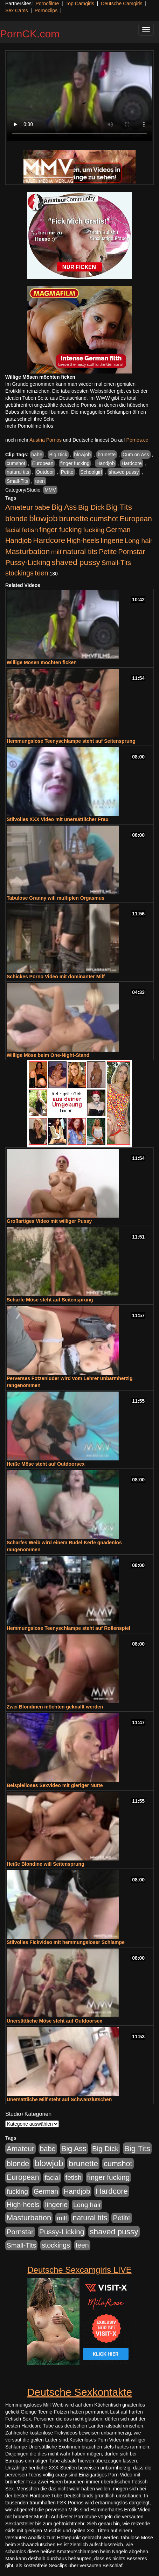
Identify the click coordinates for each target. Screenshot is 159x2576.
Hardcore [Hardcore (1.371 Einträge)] (49, 540)
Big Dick (58, 454)
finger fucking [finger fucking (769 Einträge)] (60, 530)
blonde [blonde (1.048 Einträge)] (16, 519)
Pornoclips (46, 10)
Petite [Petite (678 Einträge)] (108, 552)
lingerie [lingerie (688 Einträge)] (112, 540)
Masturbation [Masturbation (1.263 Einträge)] (27, 551)
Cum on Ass (136, 454)
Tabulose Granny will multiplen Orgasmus (55, 898)
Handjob (105, 463)
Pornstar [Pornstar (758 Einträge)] (131, 552)
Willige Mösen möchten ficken (42, 662)
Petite (67, 472)
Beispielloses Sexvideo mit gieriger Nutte (55, 1785)
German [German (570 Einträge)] (118, 530)
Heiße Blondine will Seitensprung (45, 1864)
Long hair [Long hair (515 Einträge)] (138, 540)
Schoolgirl (91, 472)
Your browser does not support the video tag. (79, 96)
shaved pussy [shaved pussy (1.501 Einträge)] (76, 562)
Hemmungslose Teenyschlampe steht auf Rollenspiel (68, 1628)
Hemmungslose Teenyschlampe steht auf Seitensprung (71, 741)
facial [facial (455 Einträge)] (13, 530)
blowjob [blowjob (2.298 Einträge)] (43, 518)
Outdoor (45, 472)
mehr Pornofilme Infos (29, 426)
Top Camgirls (79, 3)
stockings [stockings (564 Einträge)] (19, 573)
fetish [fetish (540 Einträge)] (30, 530)
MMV (50, 490)
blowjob (82, 454)
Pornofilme (47, 3)
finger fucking (74, 463)
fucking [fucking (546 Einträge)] (93, 530)
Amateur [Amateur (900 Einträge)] (19, 507)
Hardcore (132, 463)
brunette (107, 454)
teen (39, 481)
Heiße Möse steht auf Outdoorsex (45, 1464)
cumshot (16, 463)
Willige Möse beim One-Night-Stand (48, 1055)
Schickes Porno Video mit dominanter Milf (56, 976)
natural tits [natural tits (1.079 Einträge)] (80, 551)
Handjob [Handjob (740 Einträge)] (18, 540)
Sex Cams (16, 10)
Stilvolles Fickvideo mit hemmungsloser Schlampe (66, 1942)
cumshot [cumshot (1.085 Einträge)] (104, 518)
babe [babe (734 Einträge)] (42, 507)
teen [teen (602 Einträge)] (41, 573)
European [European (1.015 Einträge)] (135, 519)
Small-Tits (17, 481)
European (43, 463)
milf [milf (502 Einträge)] (56, 552)
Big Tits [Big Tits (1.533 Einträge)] (119, 506)
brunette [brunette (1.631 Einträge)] (73, 518)
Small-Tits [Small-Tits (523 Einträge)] (116, 562)
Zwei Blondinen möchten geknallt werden (55, 1707)
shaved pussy (124, 472)
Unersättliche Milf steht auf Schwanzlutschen (59, 2099)
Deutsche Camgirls (121, 3)
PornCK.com (30, 33)
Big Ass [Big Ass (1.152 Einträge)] (64, 507)
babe (37, 454)
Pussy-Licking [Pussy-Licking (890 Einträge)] (27, 562)
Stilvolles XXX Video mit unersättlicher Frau (58, 819)
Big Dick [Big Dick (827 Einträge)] (91, 507)
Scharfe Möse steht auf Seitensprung (50, 1299)
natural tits (18, 472)
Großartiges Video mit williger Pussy (49, 1221)
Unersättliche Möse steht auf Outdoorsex (54, 2021)
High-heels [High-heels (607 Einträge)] (83, 540)
